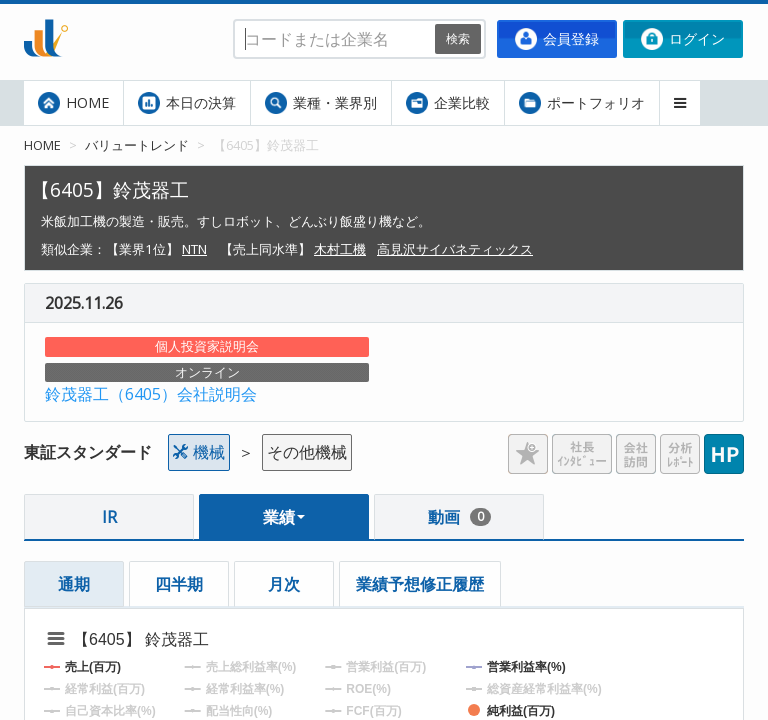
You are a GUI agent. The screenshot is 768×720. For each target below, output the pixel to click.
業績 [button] (284, 517)
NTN (194, 249)
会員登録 (557, 39)
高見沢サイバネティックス (455, 249)
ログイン (683, 39)
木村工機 (340, 249)
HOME (73, 103)
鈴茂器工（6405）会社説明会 (151, 394)
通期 (74, 584)
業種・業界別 (321, 103)
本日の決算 (187, 103)
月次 (284, 584)
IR (109, 517)
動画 (459, 517)
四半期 (179, 584)
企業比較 (448, 103)
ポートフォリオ (582, 103)
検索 (458, 38)
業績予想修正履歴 (420, 584)
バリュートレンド (137, 145)
